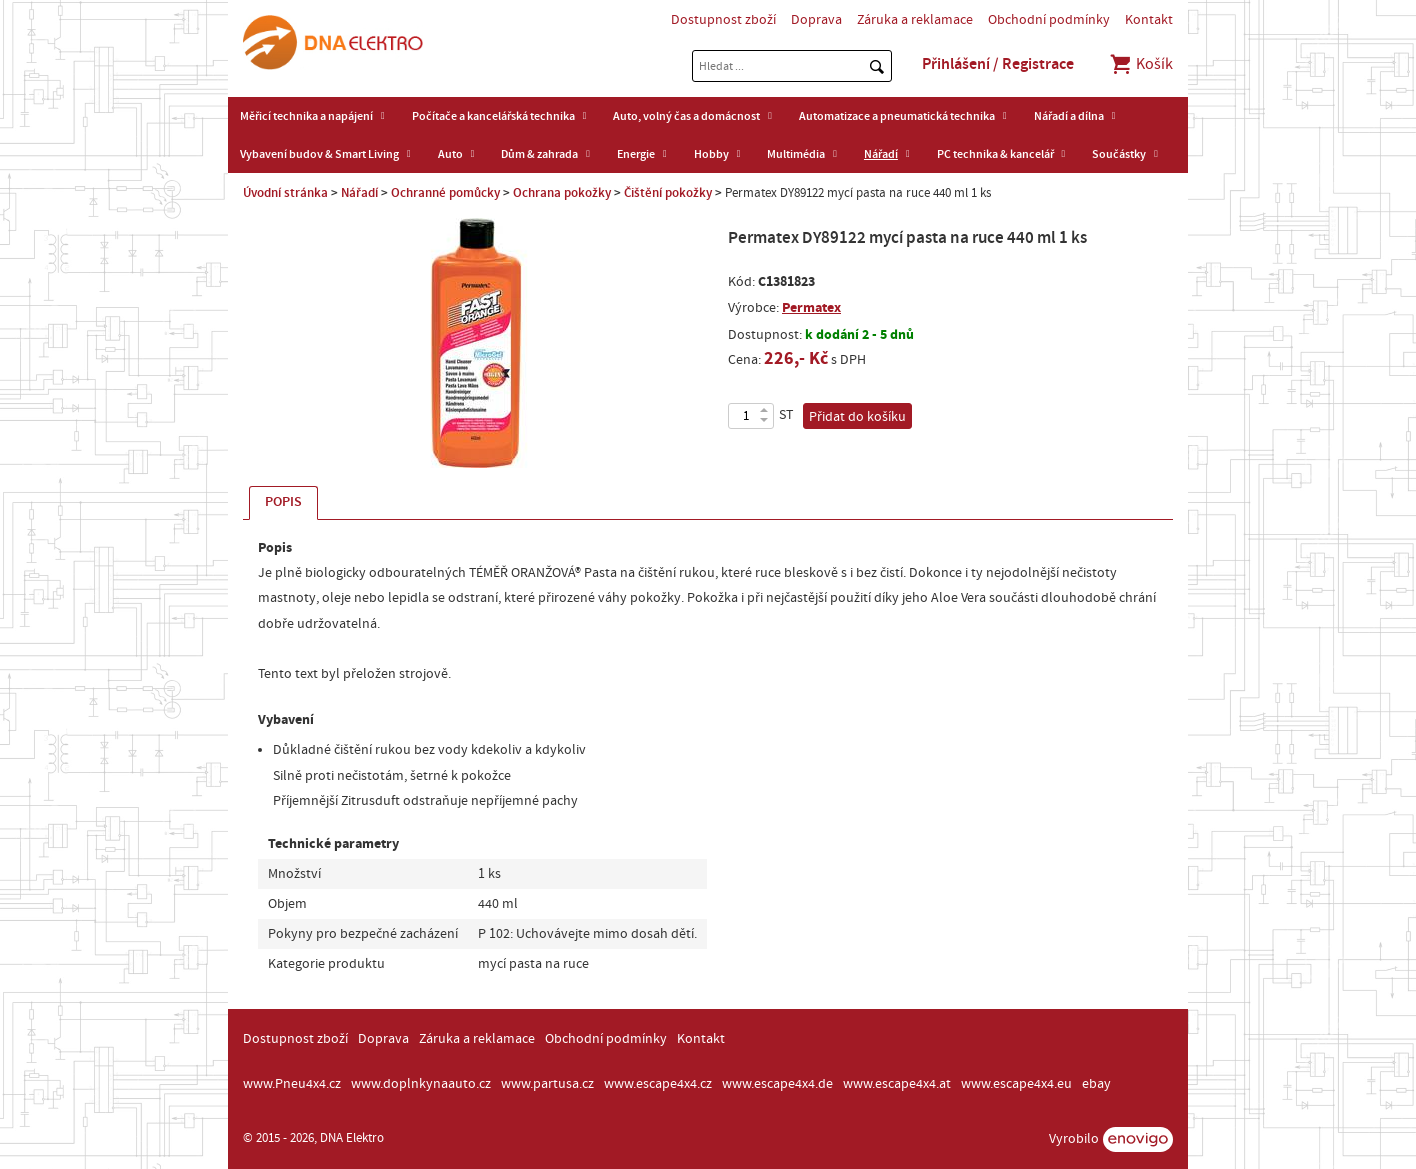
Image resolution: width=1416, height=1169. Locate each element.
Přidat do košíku (857, 417)
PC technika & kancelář (995, 154)
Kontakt (1149, 20)
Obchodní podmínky (1049, 20)
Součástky (1119, 154)
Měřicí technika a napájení (306, 116)
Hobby (711, 154)
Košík (1140, 64)
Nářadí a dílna (1069, 116)
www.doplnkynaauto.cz (421, 1084)
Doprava (816, 20)
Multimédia (796, 154)
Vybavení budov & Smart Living (319, 154)
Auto (450, 154)
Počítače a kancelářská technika (493, 116)
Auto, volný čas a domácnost (686, 116)
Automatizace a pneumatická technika (897, 116)
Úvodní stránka (285, 193)
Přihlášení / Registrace (998, 64)
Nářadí (881, 154)
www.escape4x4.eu (1016, 1084)
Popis (283, 502)
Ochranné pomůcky (445, 193)
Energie (636, 154)
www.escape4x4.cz (658, 1084)
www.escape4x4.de (777, 1084)
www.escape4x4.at (897, 1084)
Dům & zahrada (539, 154)
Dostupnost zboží (723, 20)
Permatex (811, 307)
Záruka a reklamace (915, 20)
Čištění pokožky (668, 193)
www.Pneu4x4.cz (292, 1084)
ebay (1096, 1084)
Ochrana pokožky (562, 193)
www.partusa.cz (547, 1084)
